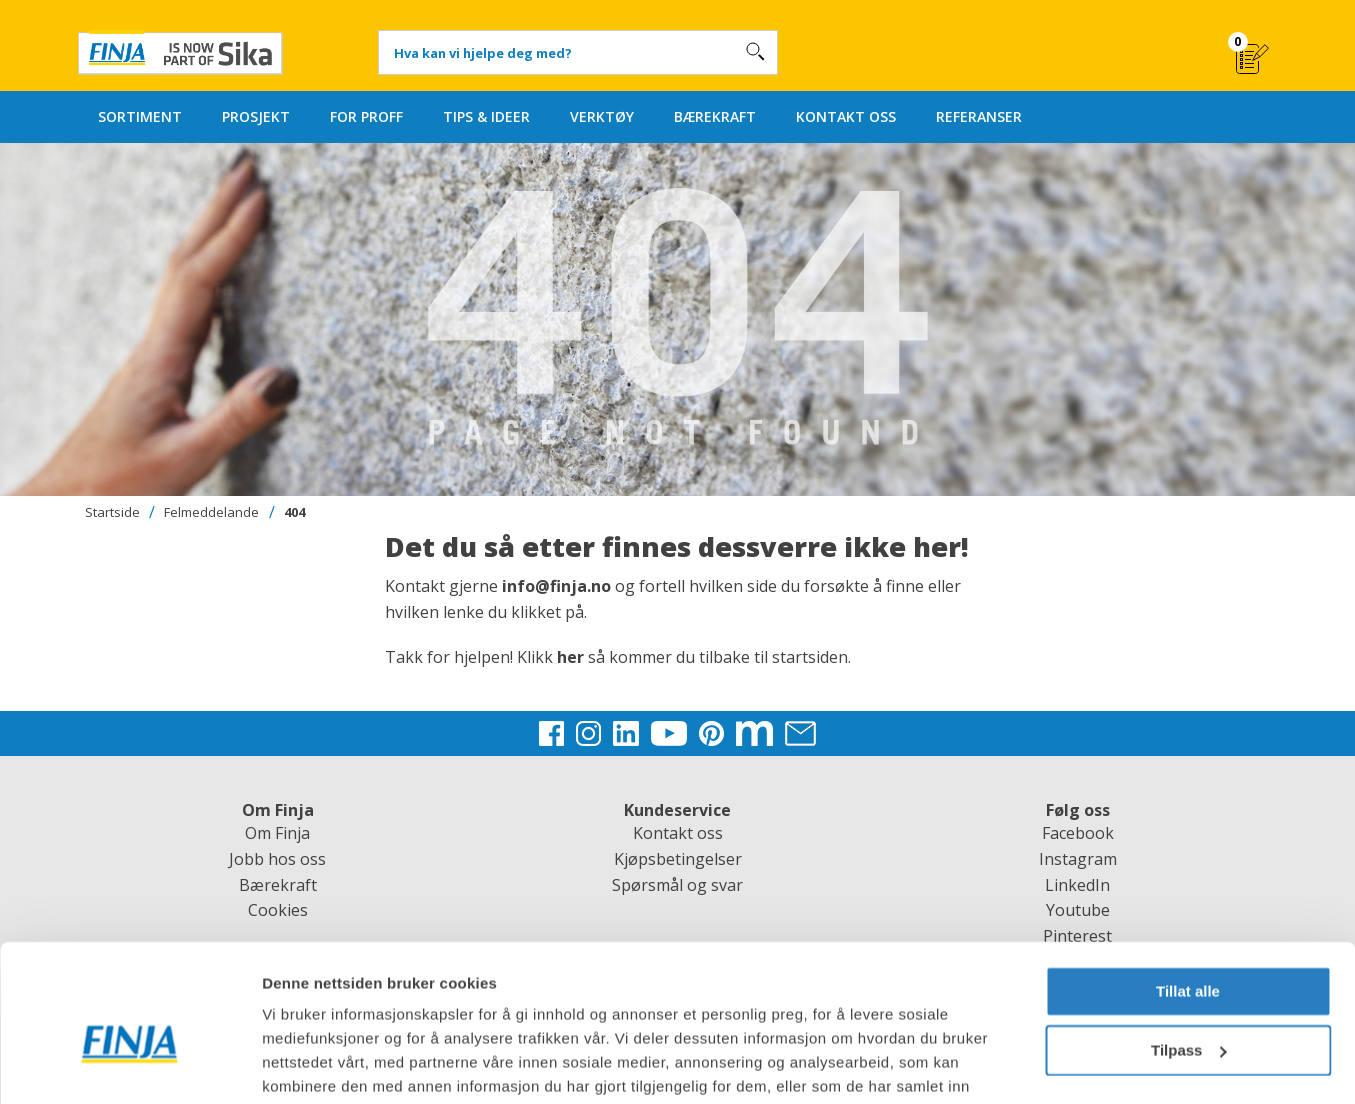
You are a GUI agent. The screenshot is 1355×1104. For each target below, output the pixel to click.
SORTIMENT (140, 116)
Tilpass (1188, 948)
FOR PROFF (366, 116)
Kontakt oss (678, 833)
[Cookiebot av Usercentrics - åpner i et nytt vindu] (129, 1065)
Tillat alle (1188, 890)
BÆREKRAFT (715, 116)
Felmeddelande (211, 512)
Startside (112, 512)
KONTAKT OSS (846, 116)
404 (294, 512)
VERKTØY (602, 116)
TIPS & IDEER (486, 116)
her (572, 657)
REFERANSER (979, 116)
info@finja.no (556, 586)
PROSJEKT (256, 116)
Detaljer (290, 1064)
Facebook (1078, 833)
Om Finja (277, 833)
